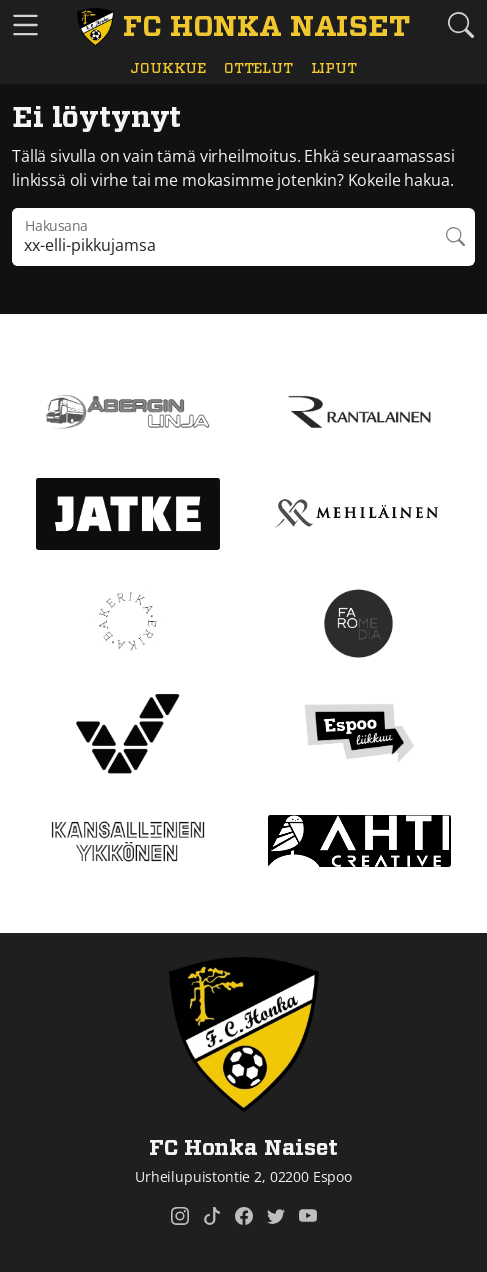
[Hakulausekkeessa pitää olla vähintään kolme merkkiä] (224, 237)
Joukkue (168, 68)
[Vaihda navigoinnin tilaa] (25, 25)
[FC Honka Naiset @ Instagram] (180, 1216)
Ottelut (258, 68)
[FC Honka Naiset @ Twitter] (276, 1216)
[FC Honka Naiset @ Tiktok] (212, 1216)
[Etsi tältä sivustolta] (461, 24)
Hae (455, 237)
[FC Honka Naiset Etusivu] (243, 27)
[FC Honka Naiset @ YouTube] (308, 1216)
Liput (334, 68)
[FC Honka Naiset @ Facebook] (244, 1216)
